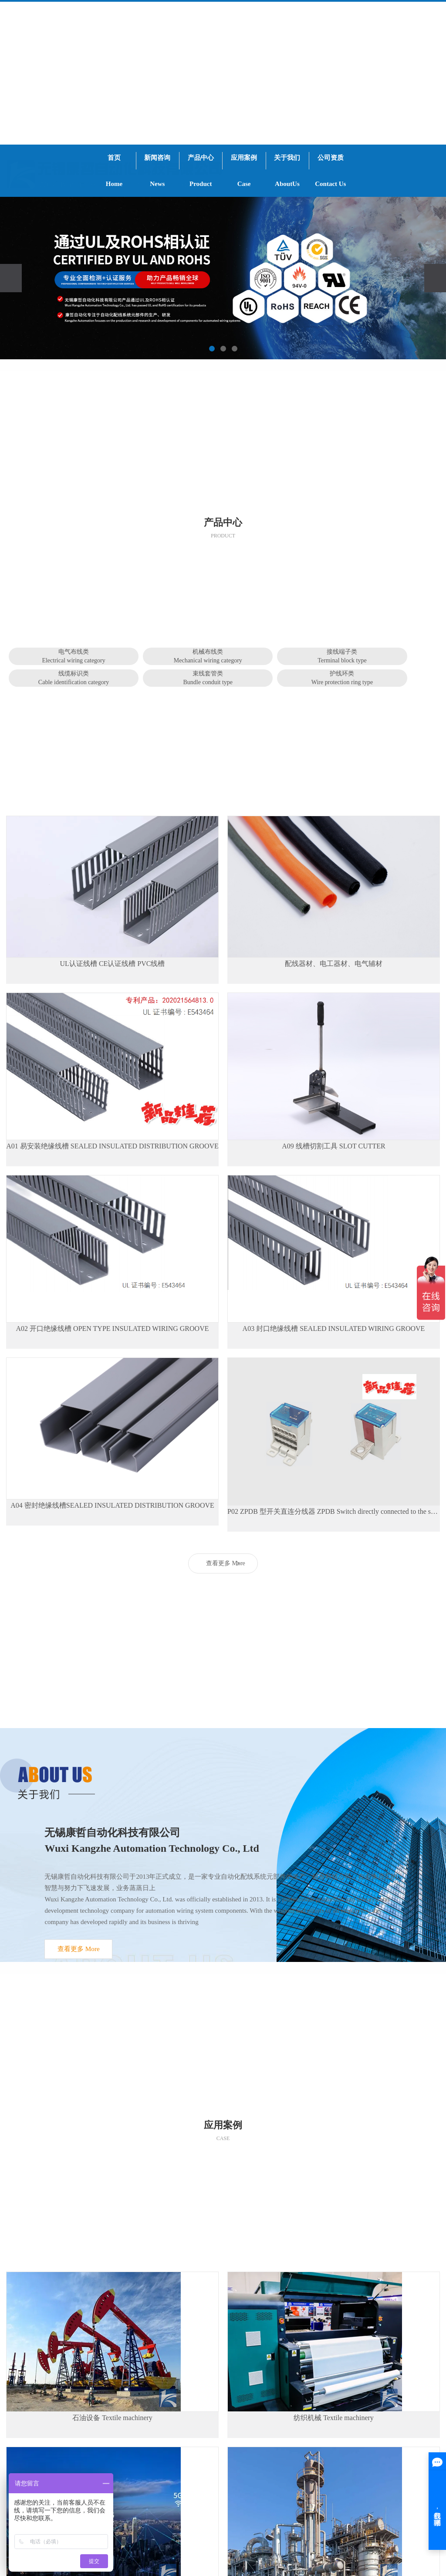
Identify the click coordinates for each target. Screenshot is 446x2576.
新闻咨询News (157, 170)
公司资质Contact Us (330, 170)
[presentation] (11, 278)
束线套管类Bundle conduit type (208, 677)
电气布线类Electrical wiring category (73, 656)
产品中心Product (201, 170)
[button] (212, 348)
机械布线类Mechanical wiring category (208, 656)
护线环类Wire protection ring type (342, 677)
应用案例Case (244, 170)
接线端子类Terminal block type (342, 656)
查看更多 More (225, 1563)
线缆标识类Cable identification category (73, 677)
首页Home (114, 170)
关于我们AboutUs (287, 170)
